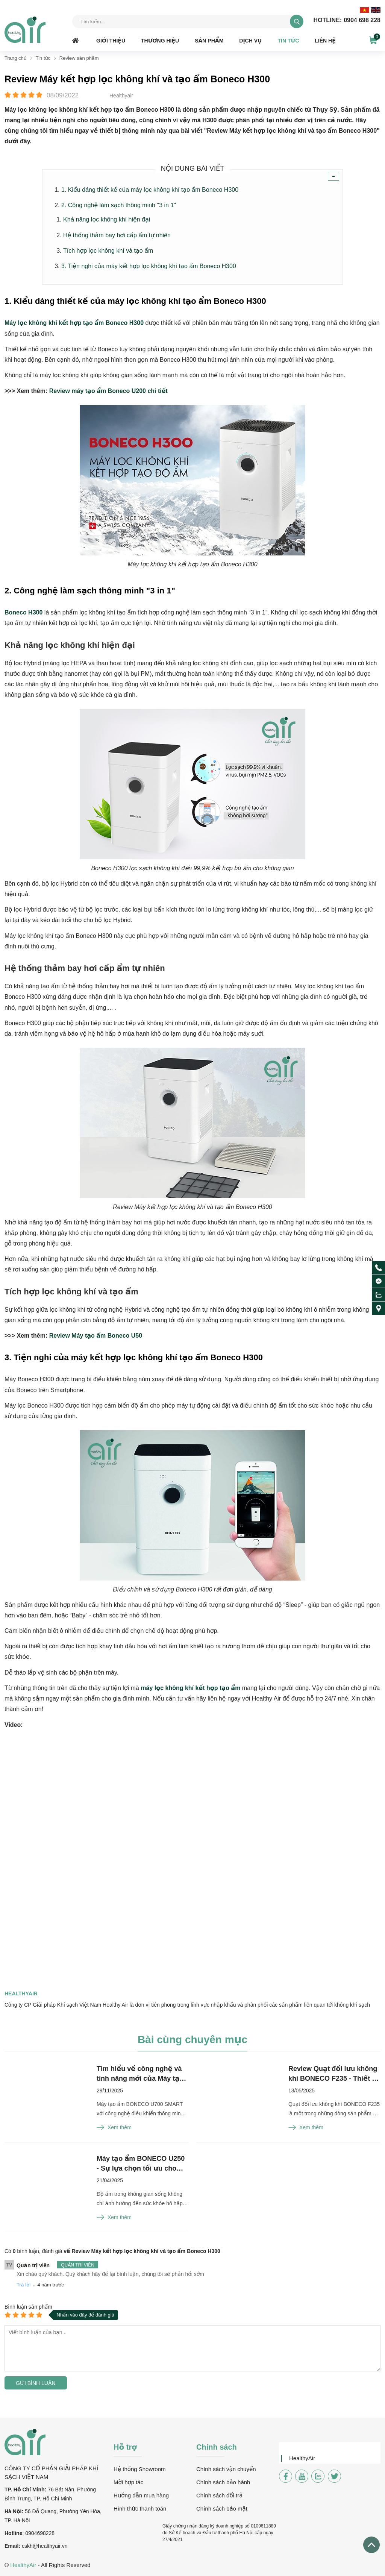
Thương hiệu (160, 41)
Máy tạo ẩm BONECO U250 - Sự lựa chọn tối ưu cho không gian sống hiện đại (141, 2164)
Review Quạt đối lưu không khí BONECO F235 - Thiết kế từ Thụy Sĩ (334, 2074)
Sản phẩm (209, 41)
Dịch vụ (250, 41)
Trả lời (23, 2285)
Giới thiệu (110, 41)
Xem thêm (114, 2127)
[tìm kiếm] (296, 21)
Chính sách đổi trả (219, 2495)
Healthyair (21, 1993)
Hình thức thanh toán (140, 2508)
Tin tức (288, 41)
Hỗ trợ (125, 2447)
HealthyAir (302, 2458)
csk (26, 2546)
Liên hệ (325, 41)
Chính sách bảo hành (223, 2482)
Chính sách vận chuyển (226, 2469)
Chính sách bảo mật (221, 2508)
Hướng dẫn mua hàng (141, 2495)
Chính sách (216, 2447)
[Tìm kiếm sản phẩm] (188, 21)
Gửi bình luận (36, 2383)
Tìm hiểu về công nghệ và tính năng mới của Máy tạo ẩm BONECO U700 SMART (140, 2074)
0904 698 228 (347, 20)
